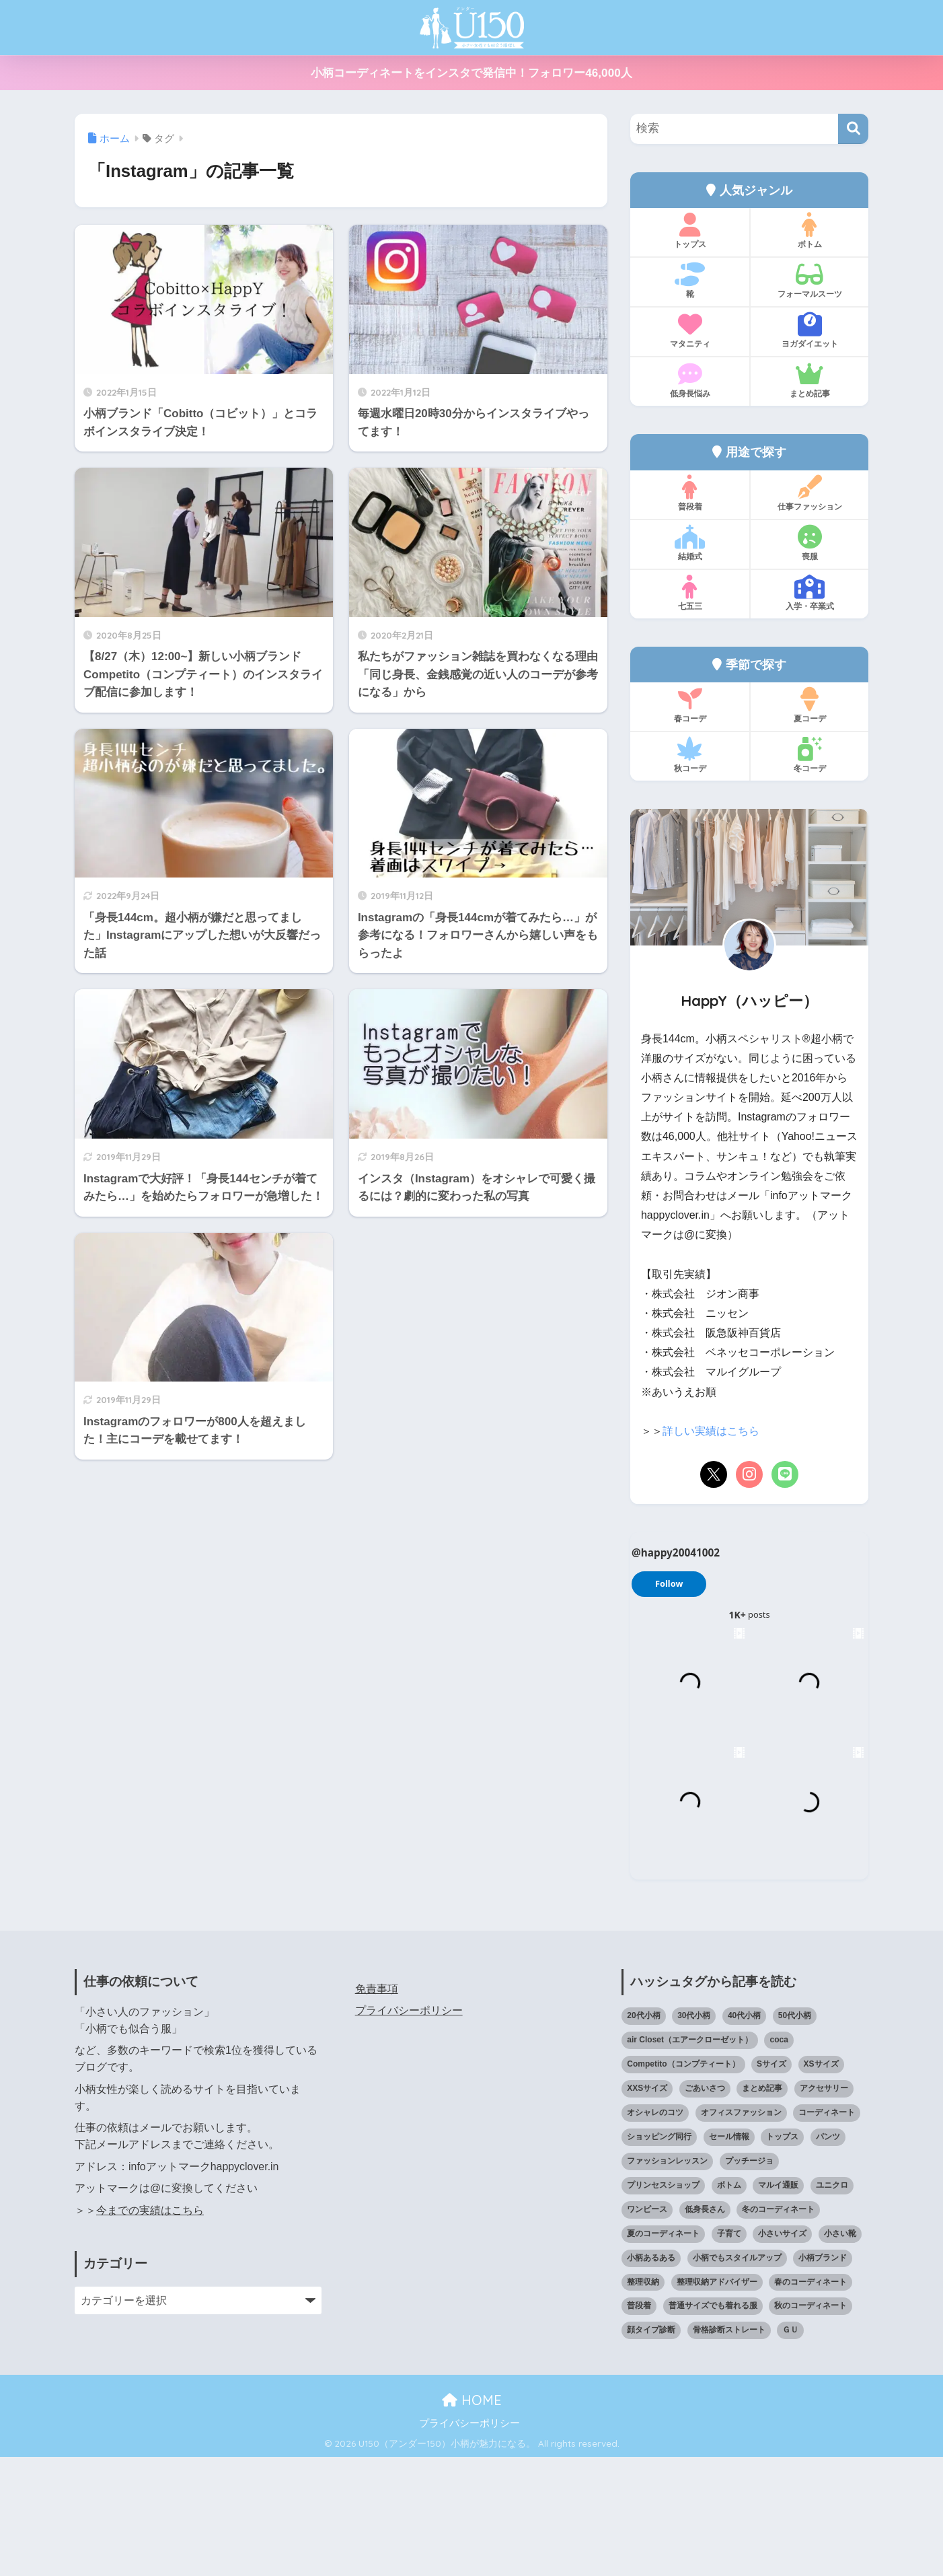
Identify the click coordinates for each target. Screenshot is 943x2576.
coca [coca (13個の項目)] (778, 2158)
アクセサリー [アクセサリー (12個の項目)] (824, 2207)
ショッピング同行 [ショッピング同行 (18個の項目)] (659, 2255)
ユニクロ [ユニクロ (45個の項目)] (832, 2304)
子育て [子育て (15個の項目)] (729, 2352)
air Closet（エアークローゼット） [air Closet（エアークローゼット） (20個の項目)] (690, 2158)
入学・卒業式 (809, 593)
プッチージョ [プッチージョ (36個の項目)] (749, 2280)
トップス (690, 231)
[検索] (853, 129)
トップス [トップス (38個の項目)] (782, 2255)
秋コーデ (690, 755)
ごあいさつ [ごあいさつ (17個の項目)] (705, 2207)
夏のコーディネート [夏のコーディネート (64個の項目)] (663, 2352)
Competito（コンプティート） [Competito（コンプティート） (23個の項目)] (683, 2183)
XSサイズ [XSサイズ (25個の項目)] (821, 2183)
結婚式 (690, 543)
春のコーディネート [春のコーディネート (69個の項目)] (810, 2401)
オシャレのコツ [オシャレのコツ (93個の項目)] (655, 2231)
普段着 (690, 493)
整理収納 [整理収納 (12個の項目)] (643, 2401)
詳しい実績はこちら (711, 1431)
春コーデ (690, 705)
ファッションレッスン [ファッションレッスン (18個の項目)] (667, 2280)
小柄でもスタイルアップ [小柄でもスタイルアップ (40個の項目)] (737, 2377)
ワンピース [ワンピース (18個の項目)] (647, 2328)
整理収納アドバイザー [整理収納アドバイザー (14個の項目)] (717, 2401)
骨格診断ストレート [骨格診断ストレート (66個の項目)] (729, 2449)
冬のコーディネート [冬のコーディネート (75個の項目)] (778, 2328)
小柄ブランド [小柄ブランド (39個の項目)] (822, 2377)
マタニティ (690, 330)
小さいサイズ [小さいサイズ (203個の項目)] (782, 2352)
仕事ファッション (809, 493)
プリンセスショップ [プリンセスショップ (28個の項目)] (663, 2304)
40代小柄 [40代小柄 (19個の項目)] (744, 2134)
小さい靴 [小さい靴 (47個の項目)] (840, 2352)
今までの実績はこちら (150, 2329)
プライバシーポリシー (409, 2129)
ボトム (809, 231)
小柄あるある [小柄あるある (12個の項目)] (651, 2377)
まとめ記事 (809, 380)
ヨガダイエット (809, 330)
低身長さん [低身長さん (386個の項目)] (705, 2328)
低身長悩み (690, 380)
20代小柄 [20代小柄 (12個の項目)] (643, 2134)
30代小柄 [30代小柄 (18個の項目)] (693, 2134)
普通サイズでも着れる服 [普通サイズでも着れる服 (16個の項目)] (713, 2424)
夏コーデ (809, 705)
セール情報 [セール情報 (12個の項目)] (729, 2255)
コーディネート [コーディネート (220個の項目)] (826, 2231)
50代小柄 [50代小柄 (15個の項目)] (794, 2134)
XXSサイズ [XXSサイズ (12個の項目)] (647, 2207)
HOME (472, 2519)
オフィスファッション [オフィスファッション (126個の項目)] (741, 2231)
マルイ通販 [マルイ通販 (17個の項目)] (778, 2304)
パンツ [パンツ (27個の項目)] (828, 2255)
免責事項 (376, 2108)
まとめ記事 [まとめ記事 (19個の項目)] (762, 2207)
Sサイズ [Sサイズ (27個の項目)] (771, 2183)
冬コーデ (809, 755)
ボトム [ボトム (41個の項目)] (729, 2304)
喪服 (809, 543)
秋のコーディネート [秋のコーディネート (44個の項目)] (810, 2424)
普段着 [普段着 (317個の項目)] (639, 2424)
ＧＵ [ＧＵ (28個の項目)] (790, 2449)
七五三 (690, 593)
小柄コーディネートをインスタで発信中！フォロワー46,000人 (471, 73)
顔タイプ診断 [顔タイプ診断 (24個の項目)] (651, 2449)
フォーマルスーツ (809, 280)
